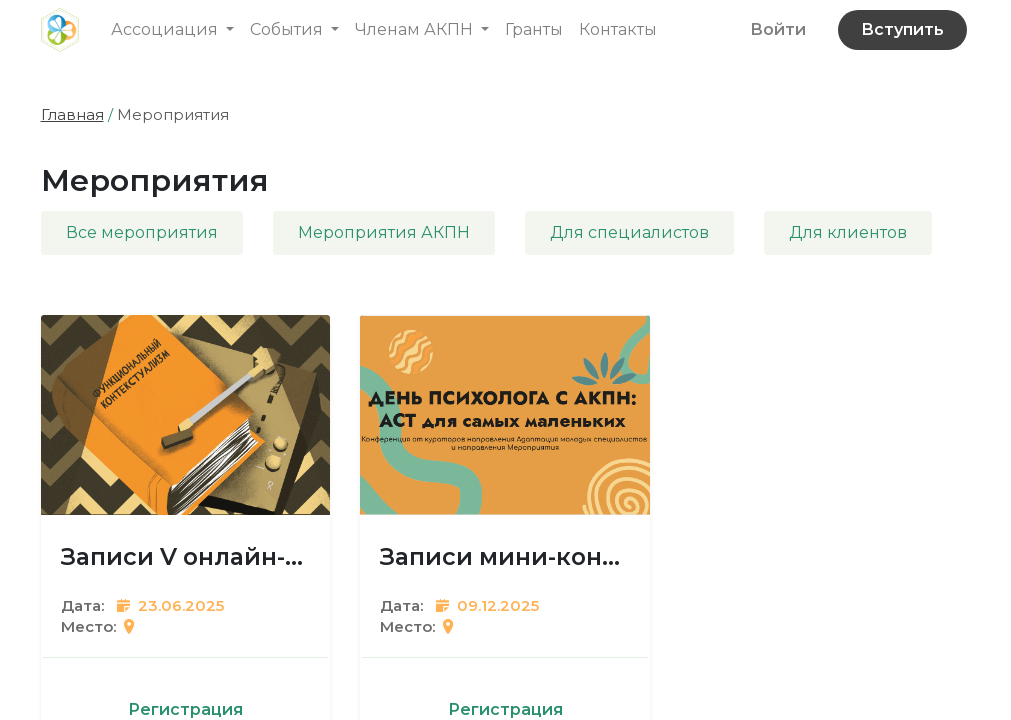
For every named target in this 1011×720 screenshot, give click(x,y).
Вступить (902, 29)
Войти (778, 29)
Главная (72, 114)
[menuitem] (534, 30)
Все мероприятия (142, 232)
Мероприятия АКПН (384, 232)
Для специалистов (629, 232)
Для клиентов (848, 232)
